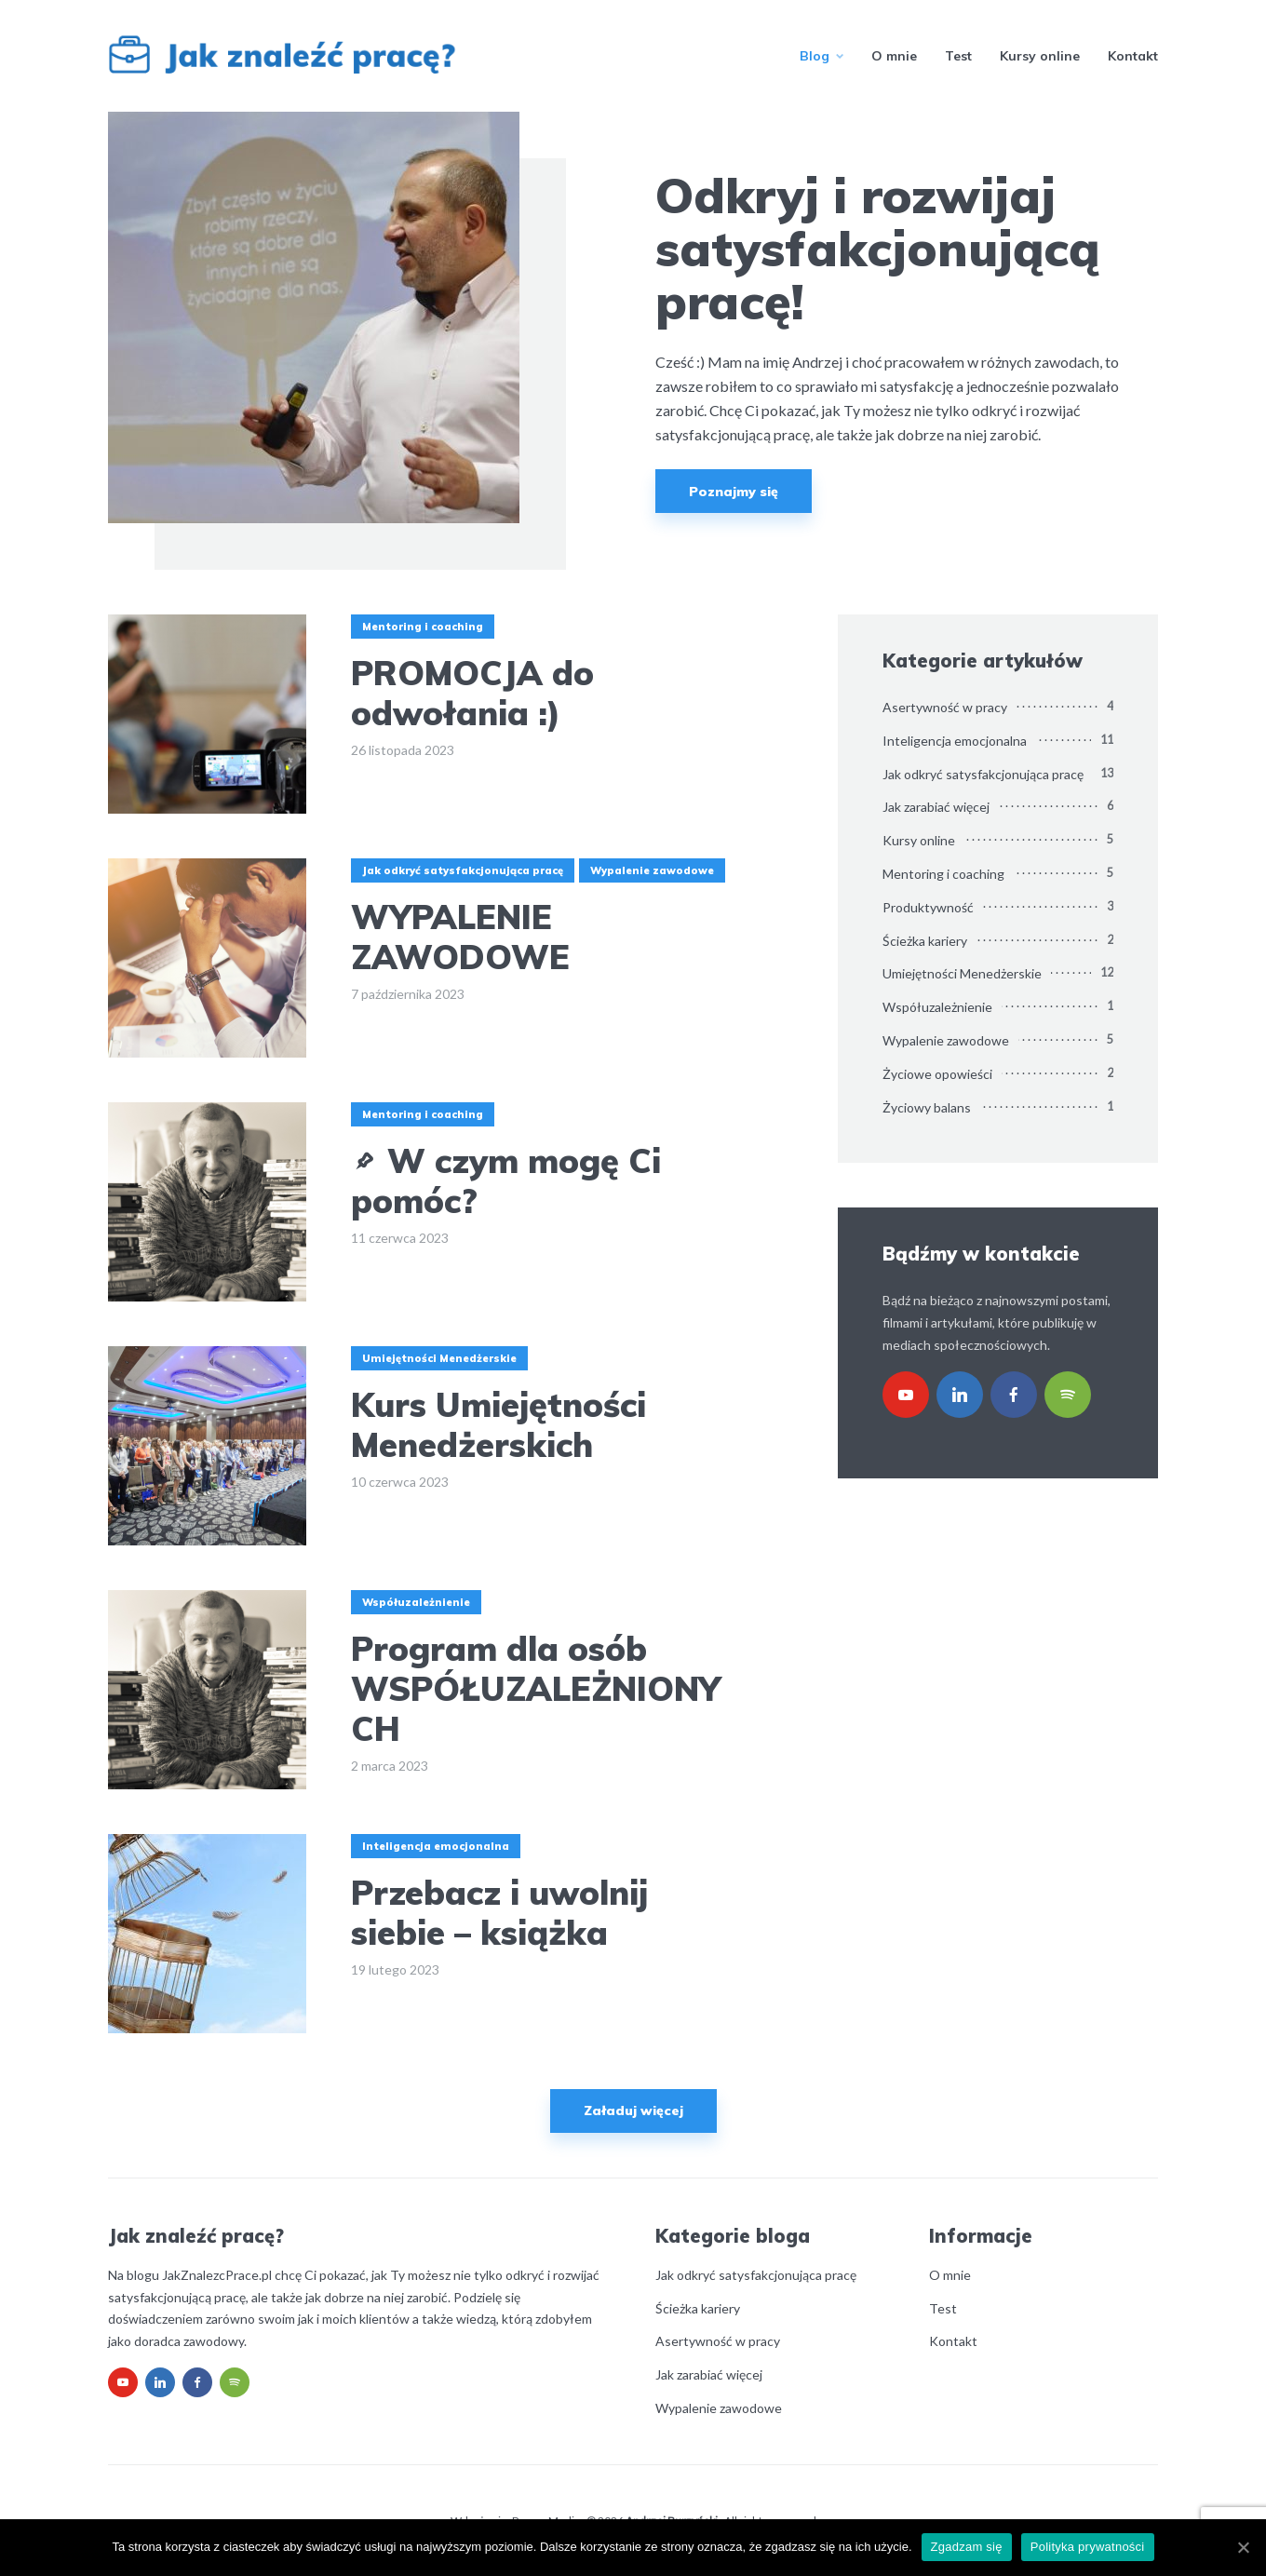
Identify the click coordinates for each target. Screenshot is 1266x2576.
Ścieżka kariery (924, 941)
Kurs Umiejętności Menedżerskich (498, 1424)
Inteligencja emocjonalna (435, 1846)
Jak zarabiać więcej (936, 807)
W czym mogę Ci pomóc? (506, 1180)
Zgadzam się (967, 2547)
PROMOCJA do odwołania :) (472, 693)
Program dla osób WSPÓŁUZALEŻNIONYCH (536, 1688)
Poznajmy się (733, 491)
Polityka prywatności (1087, 2547)
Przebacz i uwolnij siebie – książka (499, 1912)
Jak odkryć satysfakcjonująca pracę (462, 870)
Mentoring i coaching (422, 626)
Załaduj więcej (633, 2110)
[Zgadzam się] (1242, 2547)
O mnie (894, 55)
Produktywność (928, 907)
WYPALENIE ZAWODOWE (460, 937)
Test (958, 55)
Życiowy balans (926, 1107)
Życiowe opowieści (937, 1074)
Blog (814, 55)
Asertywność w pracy (944, 707)
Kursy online (1040, 55)
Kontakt (1133, 55)
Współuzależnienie (416, 1602)
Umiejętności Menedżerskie (439, 1358)
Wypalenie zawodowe (652, 870)
